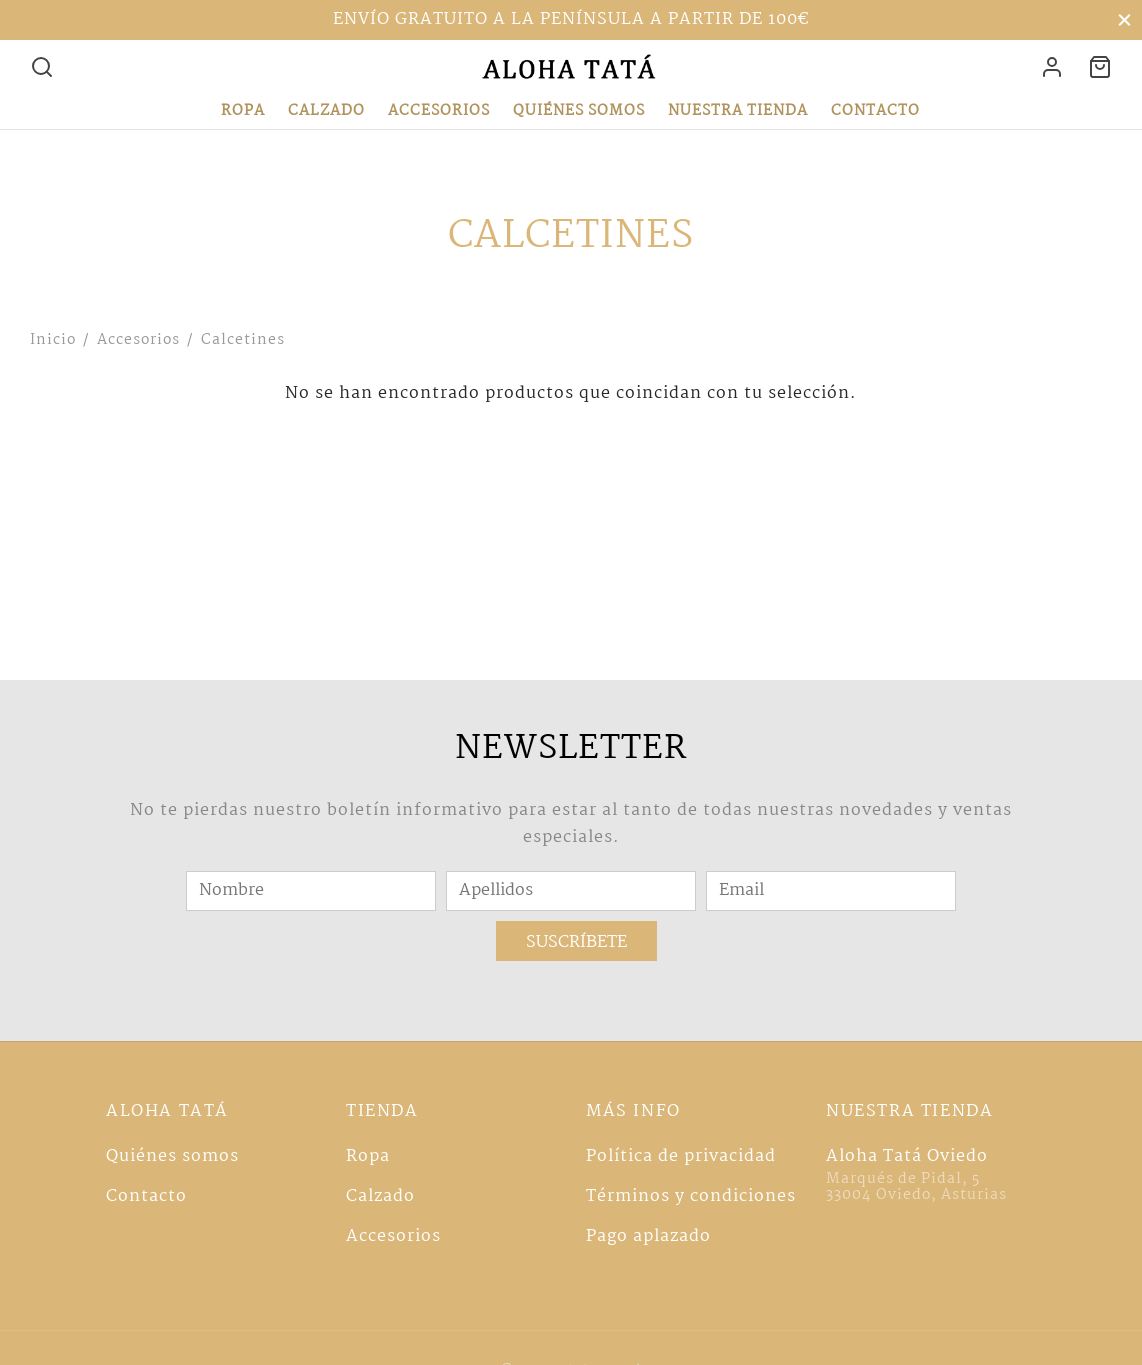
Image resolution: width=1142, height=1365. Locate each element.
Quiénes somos (579, 111)
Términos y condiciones (691, 1196)
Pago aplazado (648, 1236)
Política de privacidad (681, 1156)
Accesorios (439, 111)
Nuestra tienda (738, 111)
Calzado (326, 111)
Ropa (243, 111)
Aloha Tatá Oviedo (907, 1156)
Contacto (875, 111)
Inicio (53, 340)
